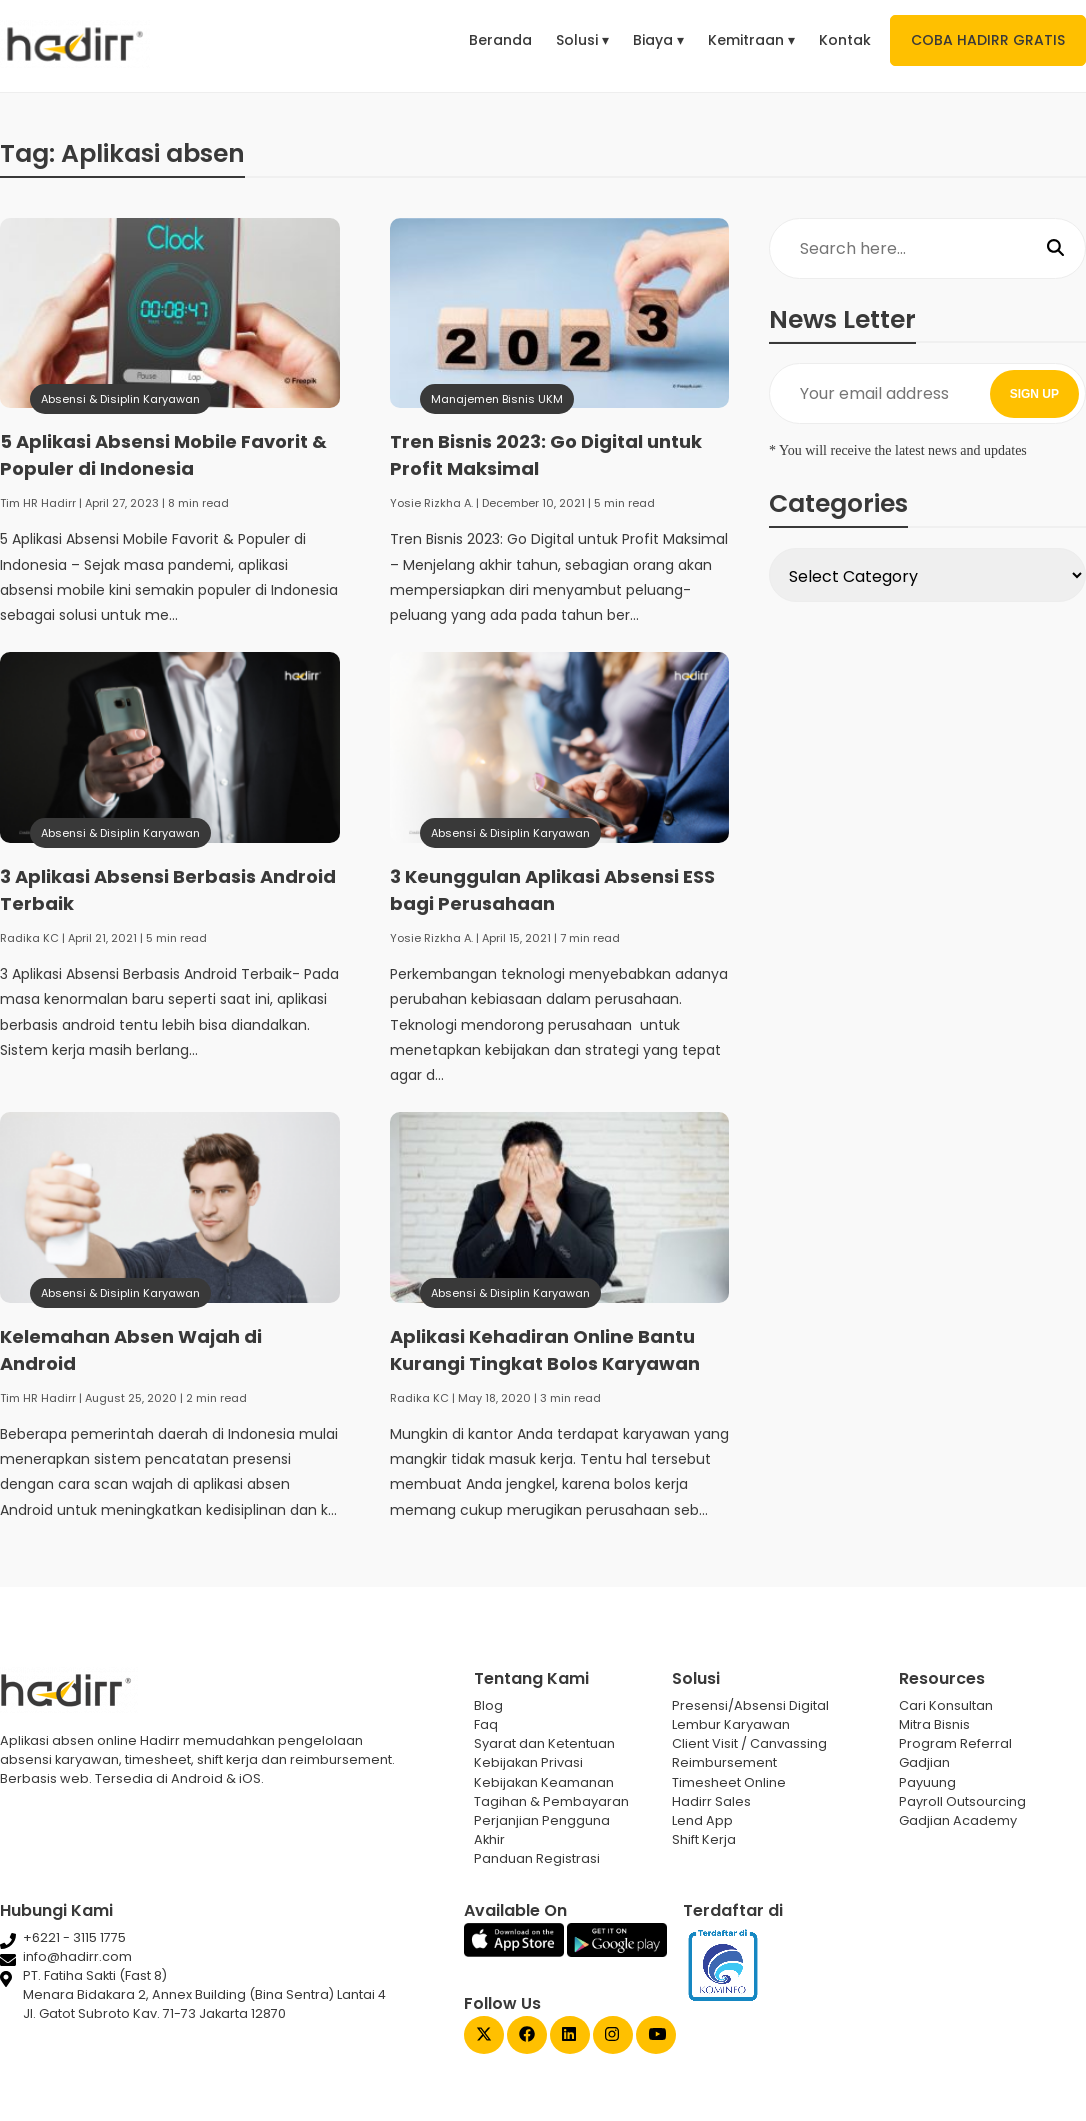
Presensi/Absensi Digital (750, 1705)
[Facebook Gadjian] (527, 2036)
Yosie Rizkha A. (431, 503)
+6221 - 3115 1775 (74, 1937)
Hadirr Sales (711, 1801)
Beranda (500, 40)
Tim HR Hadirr (38, 503)
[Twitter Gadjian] (484, 2036)
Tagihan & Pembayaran (551, 1801)
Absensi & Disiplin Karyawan (120, 399)
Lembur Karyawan (731, 1724)
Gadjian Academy (958, 1820)
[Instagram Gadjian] (613, 2036)
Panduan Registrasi (537, 1858)
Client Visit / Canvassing (749, 1743)
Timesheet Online (729, 1782)
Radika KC (29, 938)
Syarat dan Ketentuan (544, 1743)
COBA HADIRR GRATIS (988, 40)
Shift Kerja (704, 1839)
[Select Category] (927, 575)
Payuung (927, 1782)
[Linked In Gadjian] (570, 2036)
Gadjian (924, 1762)
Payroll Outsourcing (962, 1801)
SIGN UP (1034, 394)
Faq (486, 1724)
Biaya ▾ (658, 40)
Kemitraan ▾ (751, 40)
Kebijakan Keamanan (544, 1782)
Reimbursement (724, 1762)
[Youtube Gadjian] (656, 2036)
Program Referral (955, 1743)
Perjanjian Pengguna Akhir (542, 1830)
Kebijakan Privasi (528, 1762)
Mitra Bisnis (934, 1724)
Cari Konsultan (946, 1705)
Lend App (702, 1820)
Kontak (845, 40)
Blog (488, 1705)
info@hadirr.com (77, 1956)
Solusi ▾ (582, 40)
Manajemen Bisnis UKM (497, 399)
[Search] (1055, 249)
